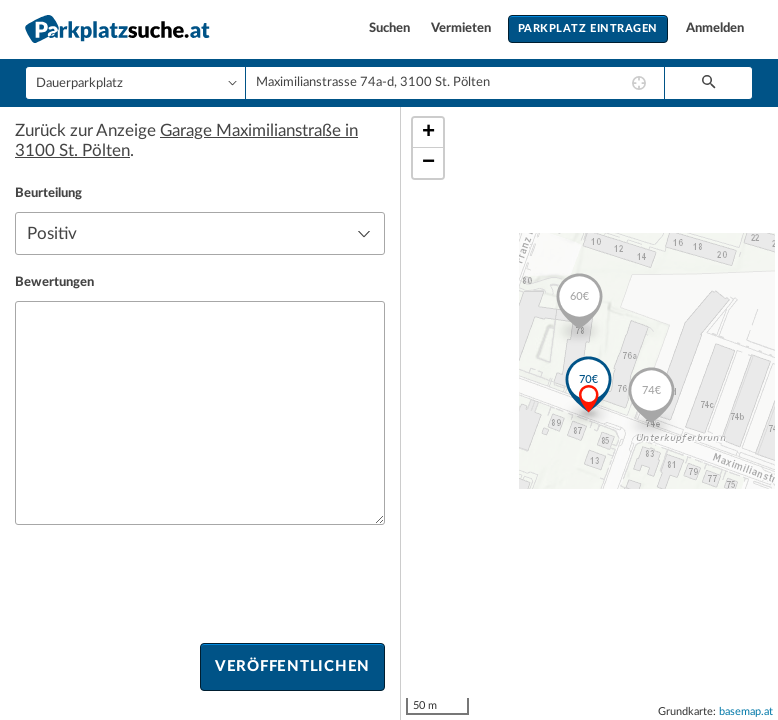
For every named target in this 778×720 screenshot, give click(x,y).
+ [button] (428, 133)
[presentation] (167, 584)
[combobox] (455, 83)
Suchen (391, 28)
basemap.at (746, 711)
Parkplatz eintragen (588, 28)
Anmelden (715, 28)
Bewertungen (54, 282)
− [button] (428, 163)
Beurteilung (48, 193)
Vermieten (462, 28)
